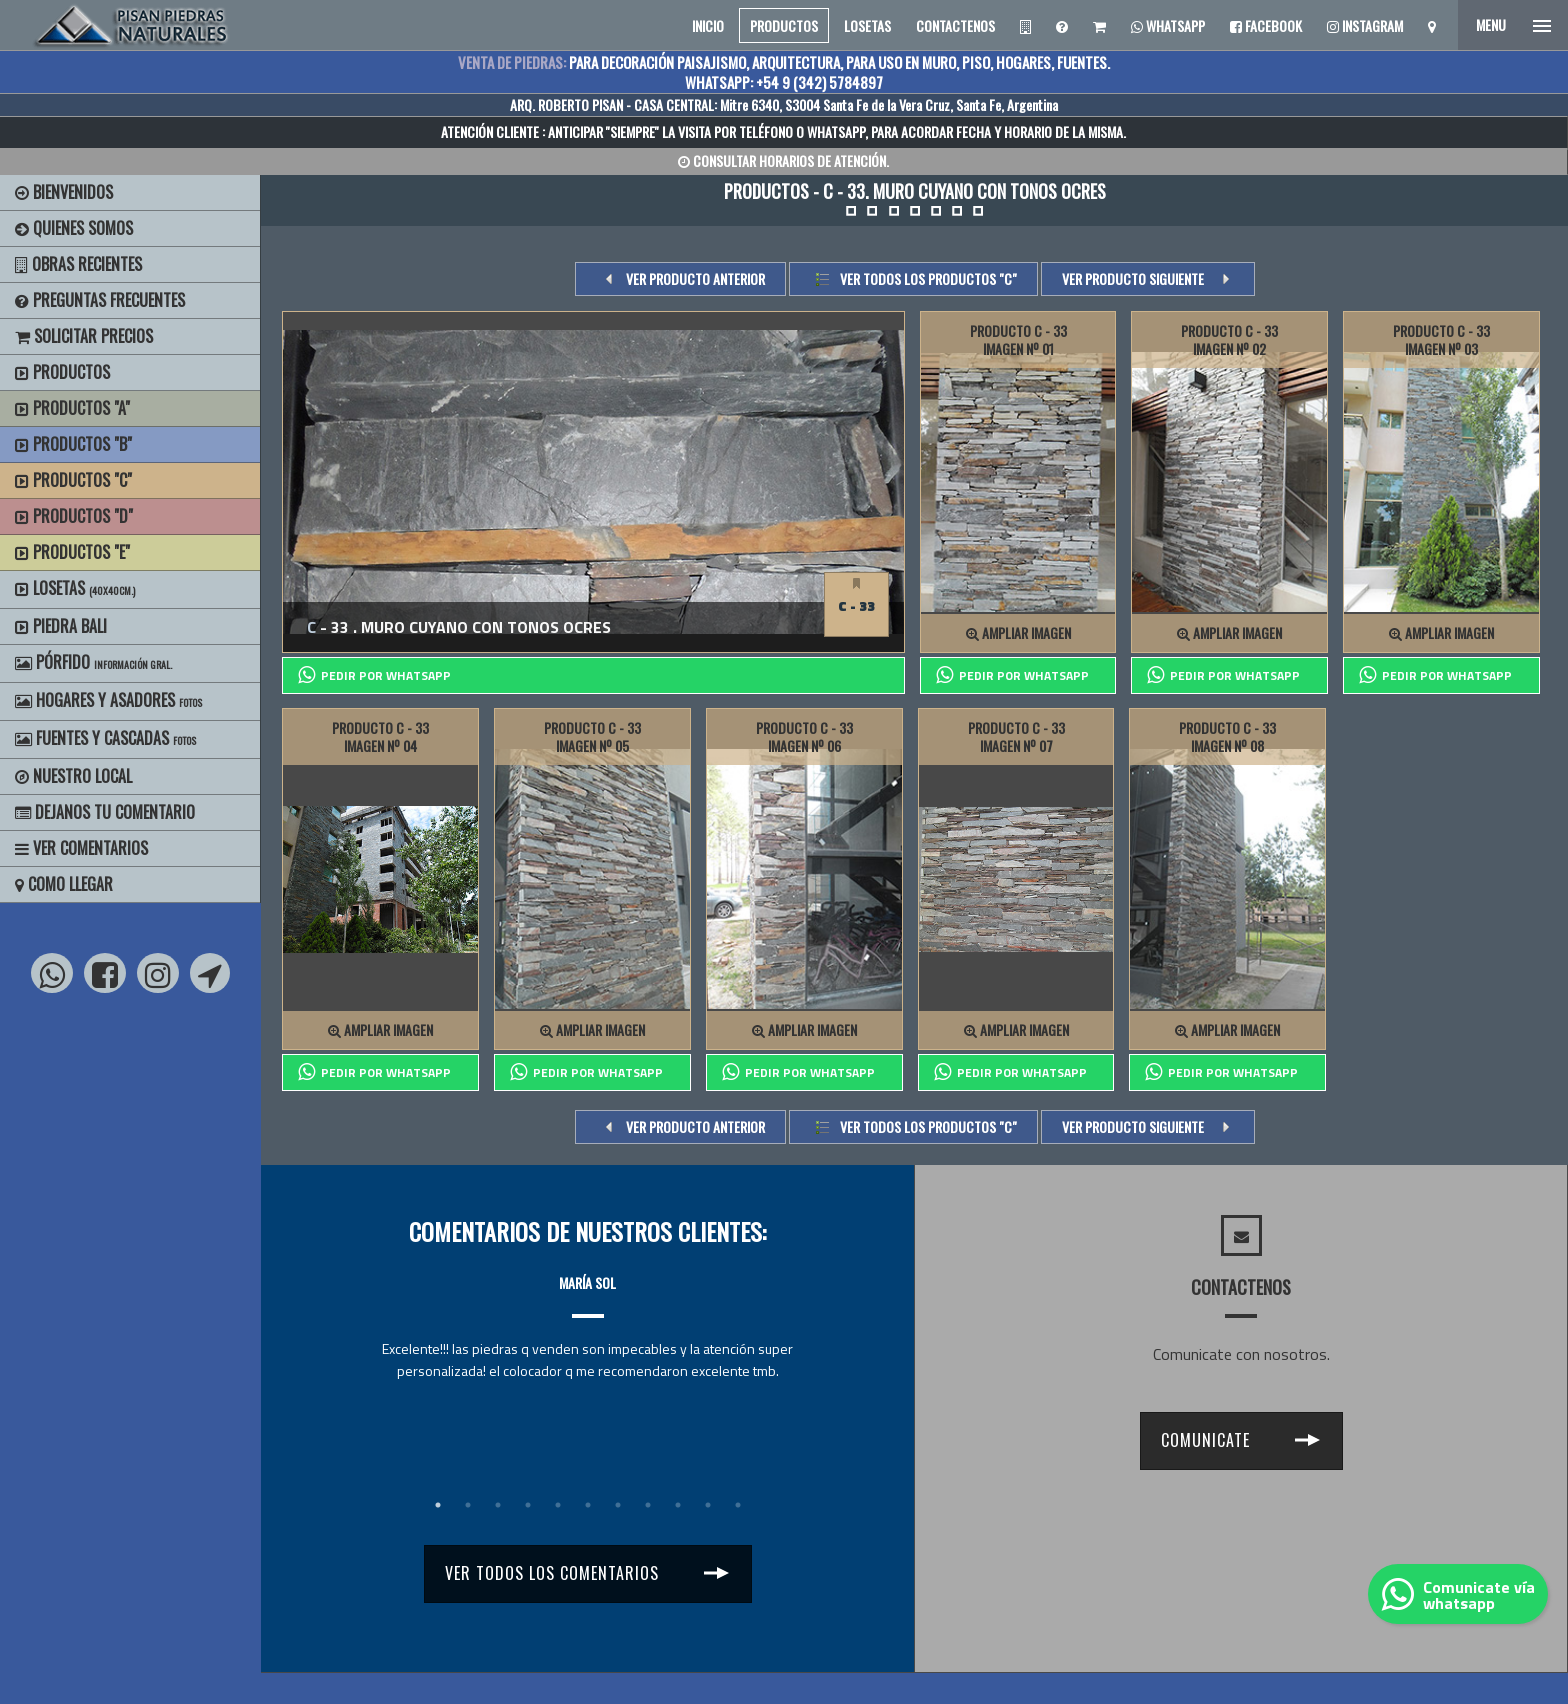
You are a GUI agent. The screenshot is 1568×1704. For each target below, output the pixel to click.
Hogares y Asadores (108, 700)
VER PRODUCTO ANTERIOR (695, 278)
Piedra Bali (61, 626)
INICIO (708, 25)
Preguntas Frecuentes (100, 300)
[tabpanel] (587, 1308)
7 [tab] (618, 1505)
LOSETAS (867, 25)
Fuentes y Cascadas (105, 738)
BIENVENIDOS (64, 192)
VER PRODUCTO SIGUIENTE (1133, 278)
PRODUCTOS (784, 25)
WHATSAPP (836, 131)
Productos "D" (74, 516)
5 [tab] (558, 1505)
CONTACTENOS (955, 25)
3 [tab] (498, 1505)
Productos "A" (72, 408)
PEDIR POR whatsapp (374, 675)
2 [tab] (468, 1505)
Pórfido (93, 662)
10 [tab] (708, 1505)
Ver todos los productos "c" (928, 278)
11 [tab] (738, 1505)
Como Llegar (64, 884)
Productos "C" (73, 480)
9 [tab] (678, 1505)
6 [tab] (588, 1505)
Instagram (1365, 25)
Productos (62, 372)
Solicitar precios (84, 336)
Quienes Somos (74, 228)
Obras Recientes (78, 264)
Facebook (1266, 25)
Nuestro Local (73, 776)
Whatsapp (1168, 25)
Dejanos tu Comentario (105, 812)
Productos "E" (72, 552)
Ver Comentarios (81, 848)
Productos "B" (73, 444)
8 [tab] (648, 1505)
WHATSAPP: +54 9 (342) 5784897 (784, 82)
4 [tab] (528, 1505)
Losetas (75, 588)
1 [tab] (438, 1505)
